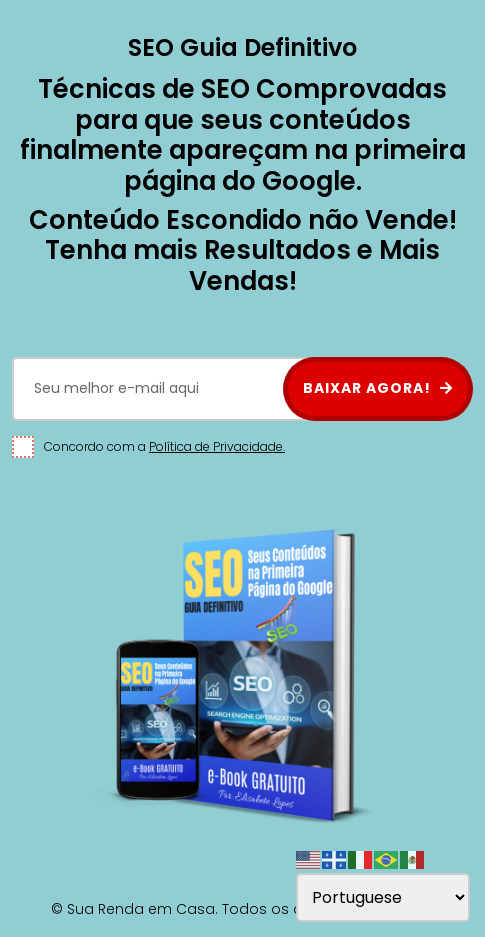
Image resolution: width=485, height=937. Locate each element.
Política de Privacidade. (217, 446)
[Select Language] (383, 897)
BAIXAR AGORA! (378, 388)
